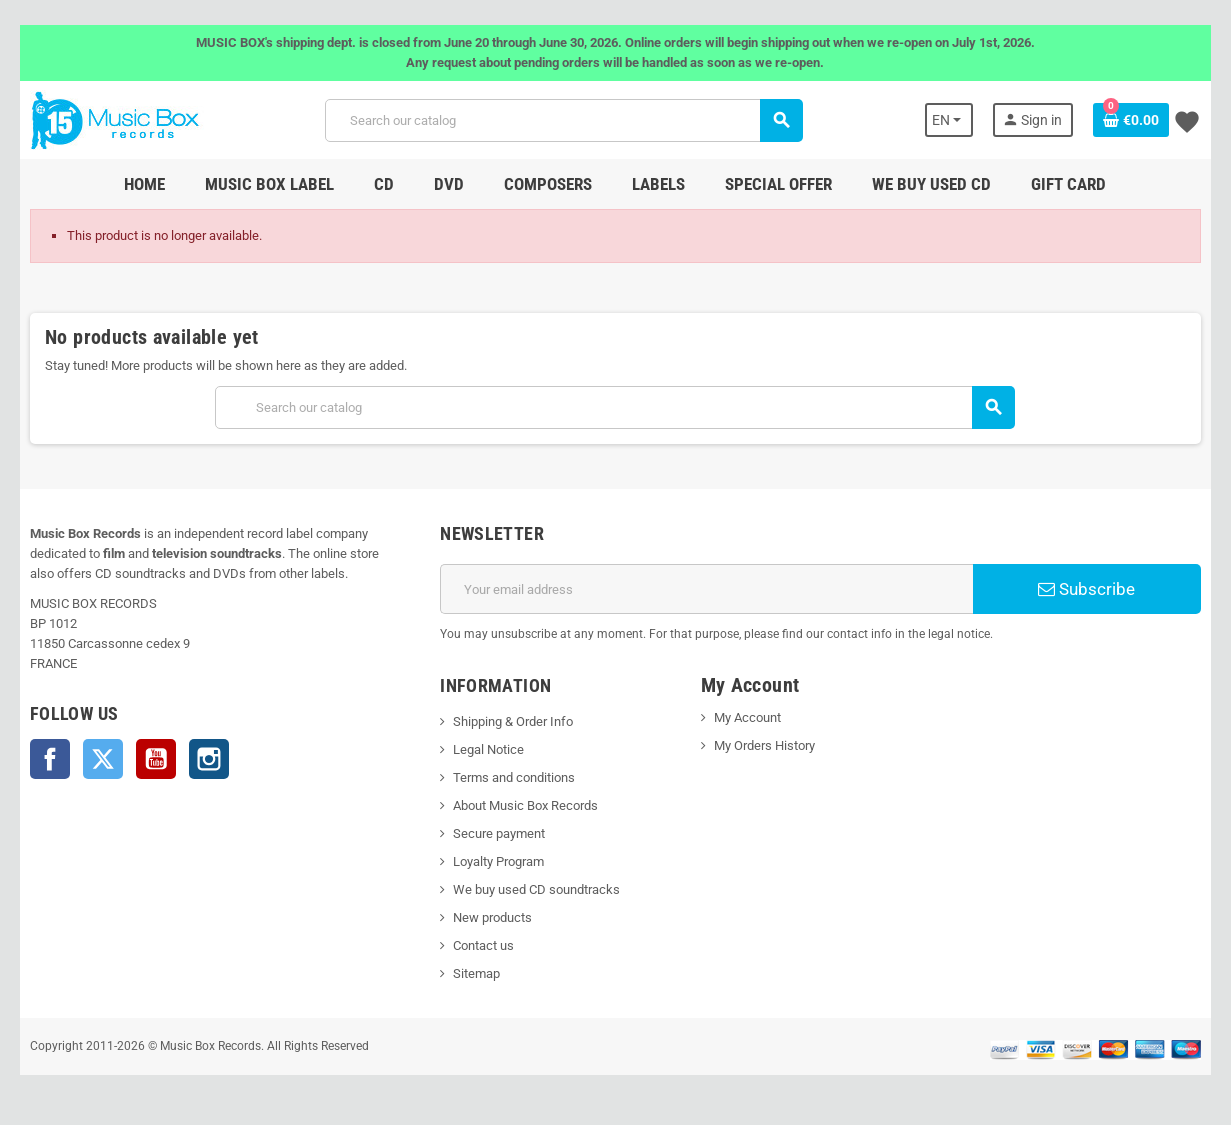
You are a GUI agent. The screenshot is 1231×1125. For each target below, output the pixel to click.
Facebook (46, 759)
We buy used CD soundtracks (535, 889)
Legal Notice (487, 749)
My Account (747, 717)
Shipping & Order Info (512, 721)
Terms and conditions (513, 777)
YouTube (152, 759)
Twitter (99, 759)
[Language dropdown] (953, 120)
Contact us (482, 945)
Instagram (205, 759)
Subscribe (1090, 589)
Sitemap (475, 973)
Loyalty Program (497, 861)
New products (491, 917)
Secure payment (498, 833)
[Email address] (707, 589)
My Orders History (764, 745)
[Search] (563, 120)
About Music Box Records (524, 805)
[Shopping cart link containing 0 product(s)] (1136, 120)
